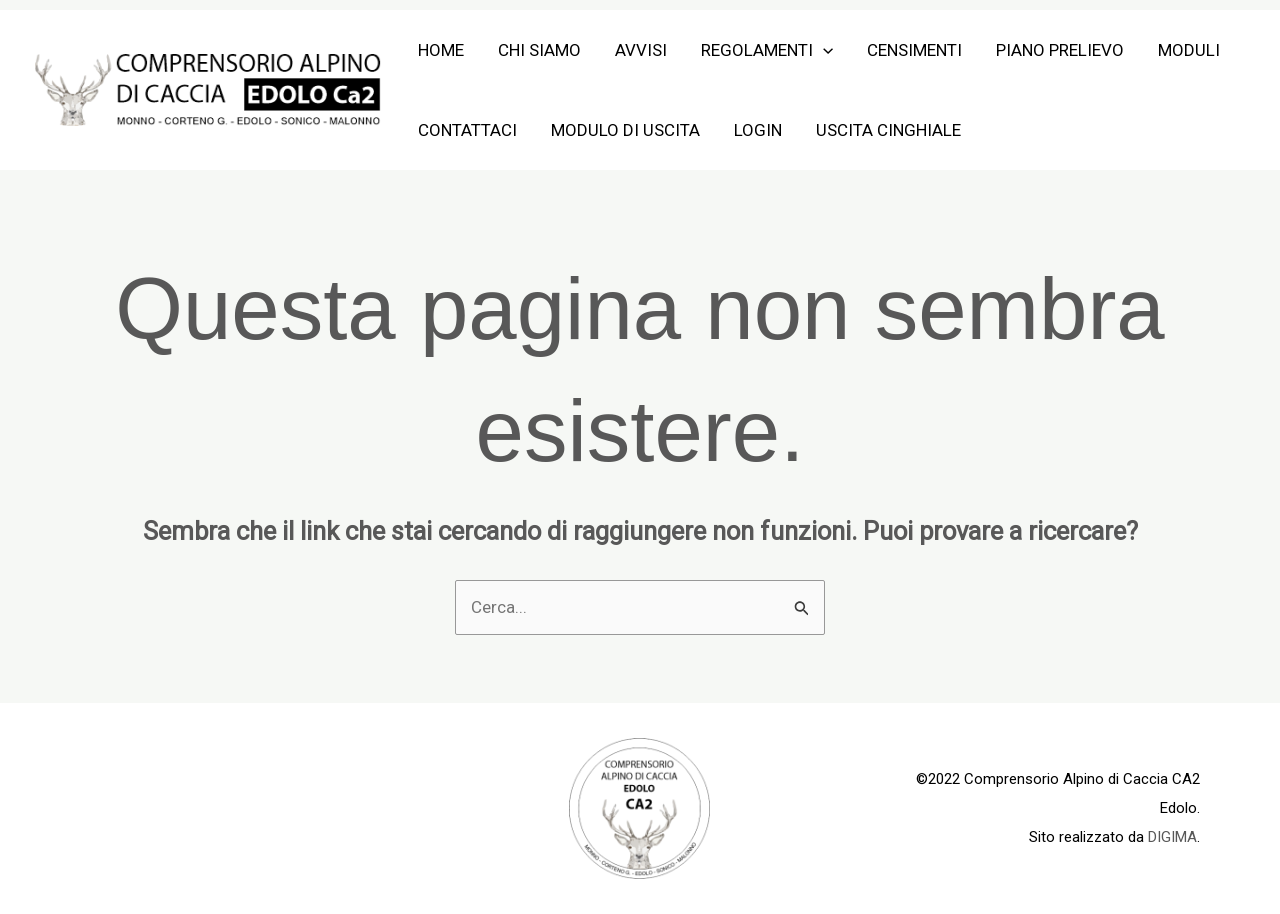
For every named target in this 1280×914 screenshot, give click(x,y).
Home (441, 50)
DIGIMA (1172, 837)
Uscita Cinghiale (888, 130)
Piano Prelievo (1060, 50)
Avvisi (641, 50)
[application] (823, 50)
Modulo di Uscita (625, 130)
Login (758, 130)
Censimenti (914, 50)
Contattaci (467, 130)
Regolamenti (767, 50)
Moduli (1189, 50)
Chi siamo (539, 50)
